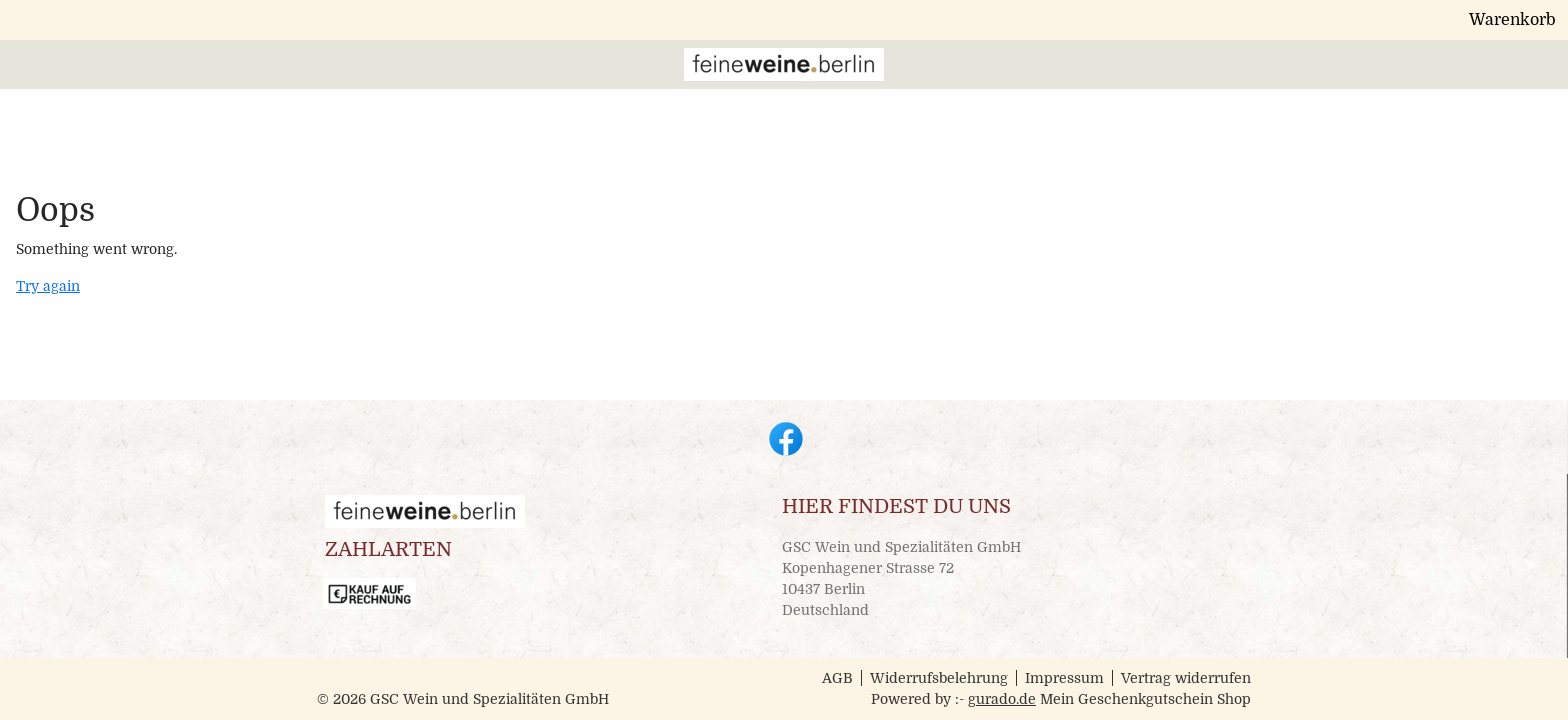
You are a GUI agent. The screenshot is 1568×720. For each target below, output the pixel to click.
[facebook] (784, 437)
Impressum (1064, 678)
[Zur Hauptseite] (1195, 73)
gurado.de (1002, 699)
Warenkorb (1206, 24)
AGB (837, 678)
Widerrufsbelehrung (939, 678)
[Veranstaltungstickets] (917, 73)
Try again (48, 290)
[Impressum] (1069, 73)
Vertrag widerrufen (1186, 678)
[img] (412, 72)
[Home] (602, 73)
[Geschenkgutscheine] (730, 73)
